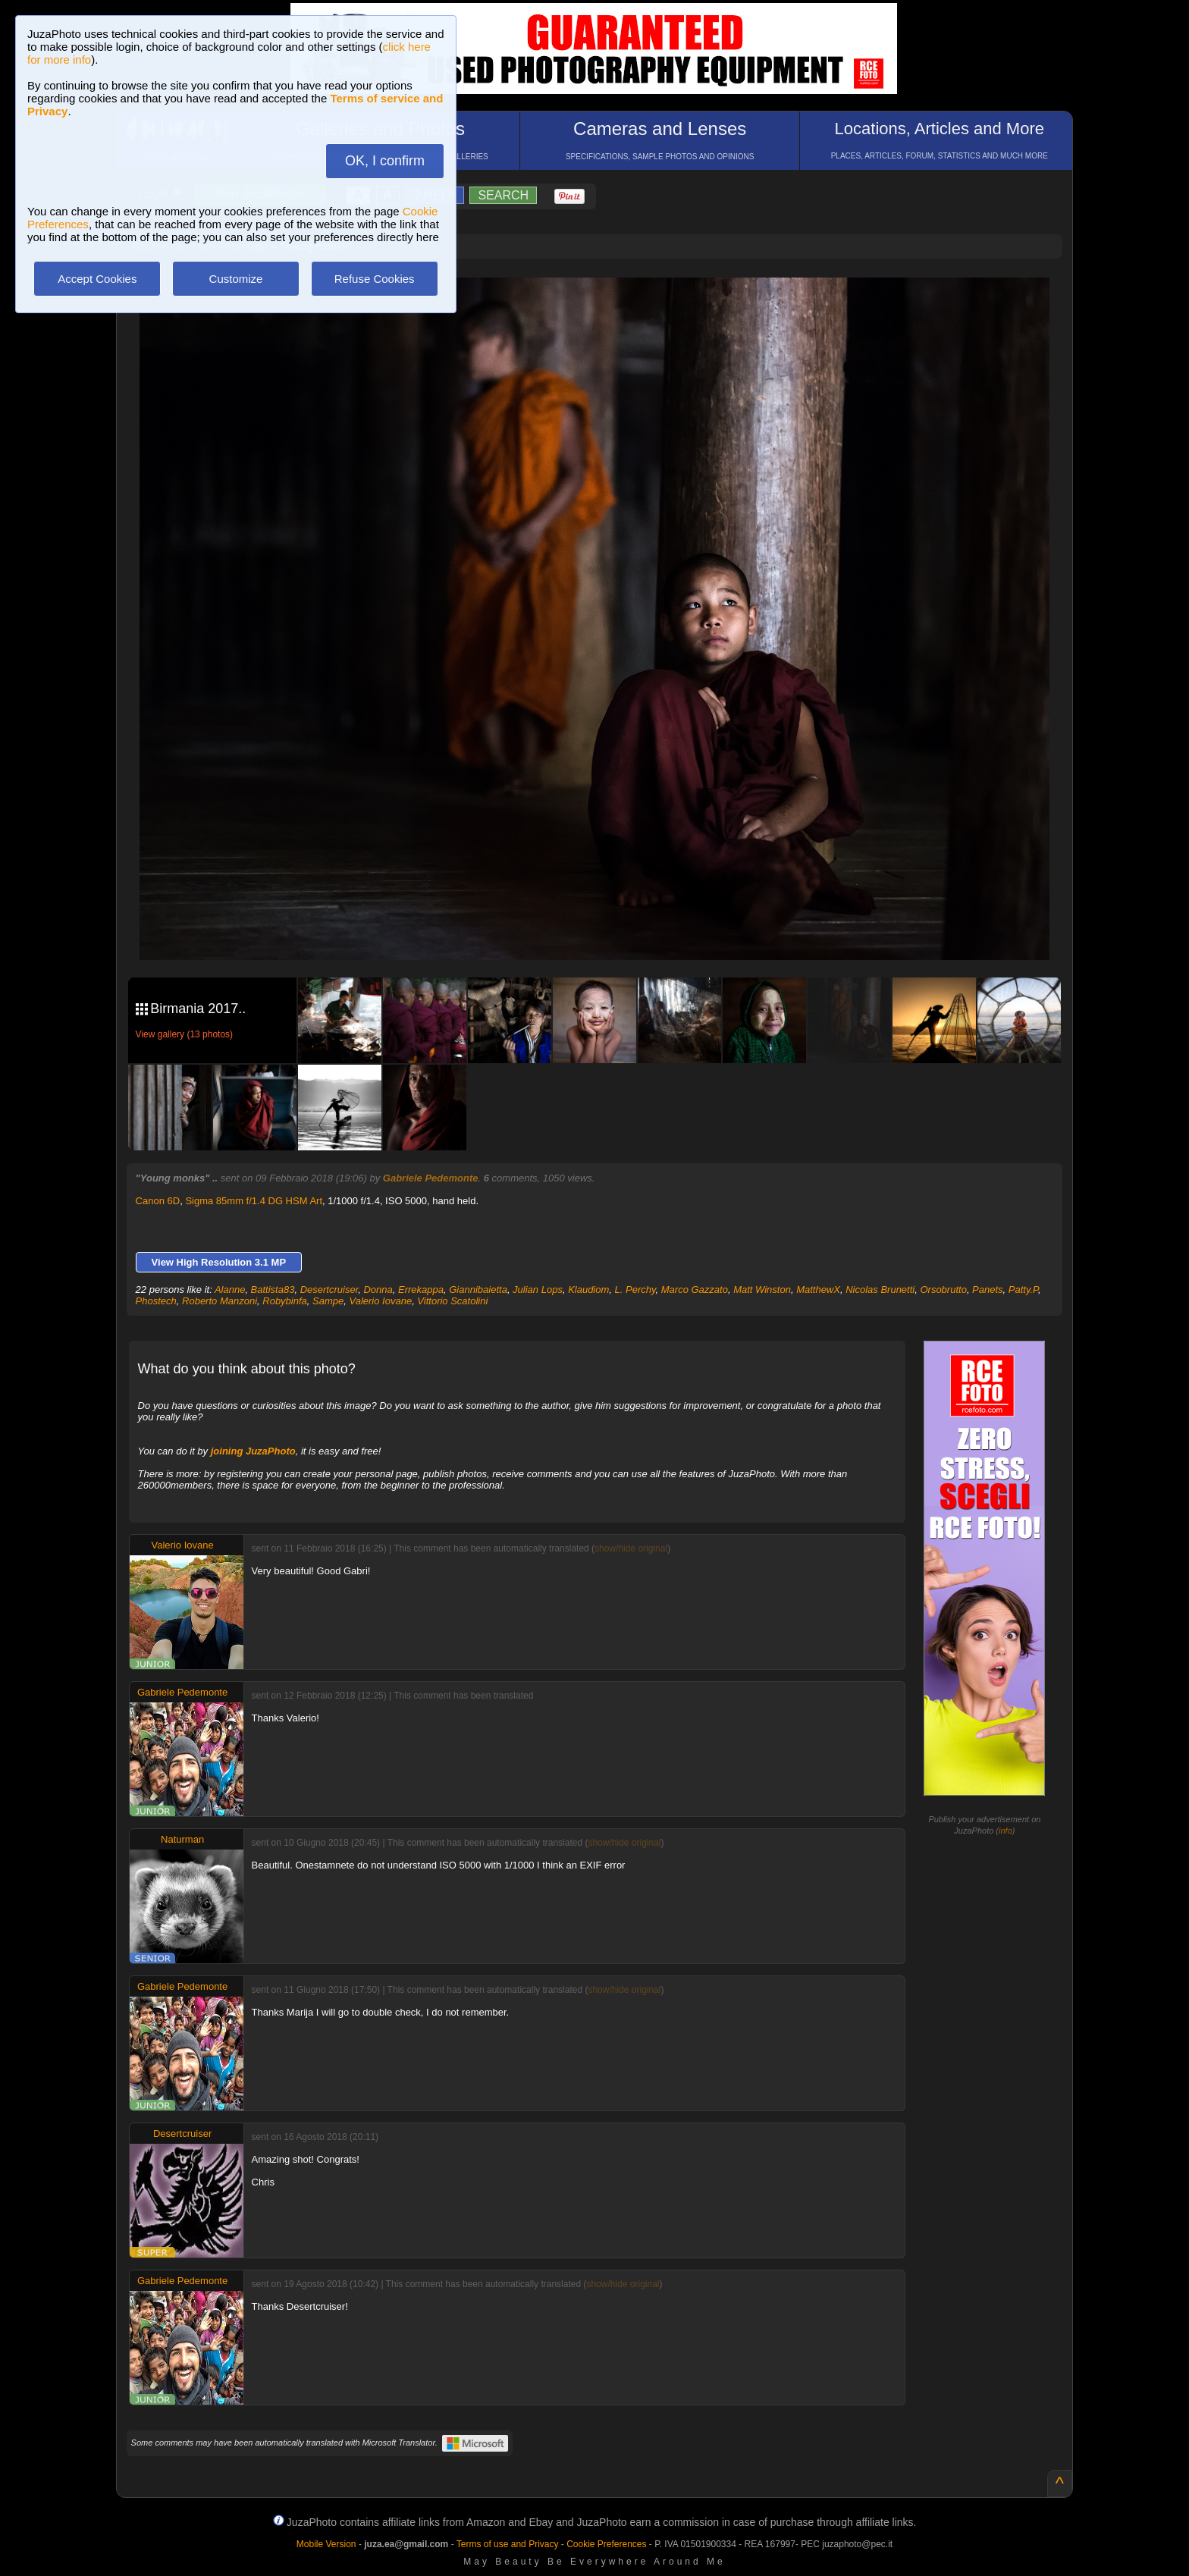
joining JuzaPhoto (253, 1451)
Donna (377, 1289)
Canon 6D (158, 1200)
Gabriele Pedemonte (430, 1178)
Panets (987, 1289)
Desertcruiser (329, 1289)
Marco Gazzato (694, 1289)
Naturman (182, 1839)
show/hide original (630, 1548)
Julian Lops (538, 1289)
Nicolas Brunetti (879, 1289)
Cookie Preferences (606, 2544)
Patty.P (1023, 1289)
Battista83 (273, 1289)
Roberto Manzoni (219, 1301)
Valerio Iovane (380, 1301)
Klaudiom (588, 1289)
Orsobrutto (943, 1289)
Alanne (230, 1289)
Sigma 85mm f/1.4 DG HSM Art (253, 1200)
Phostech (156, 1301)
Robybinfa (284, 1301)
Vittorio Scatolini (452, 1301)
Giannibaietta (478, 1289)
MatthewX (818, 1289)
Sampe (328, 1301)
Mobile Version (326, 2544)
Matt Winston (762, 1289)
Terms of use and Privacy (507, 2544)
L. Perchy (635, 1289)
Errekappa (421, 1289)
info (1005, 1830)
